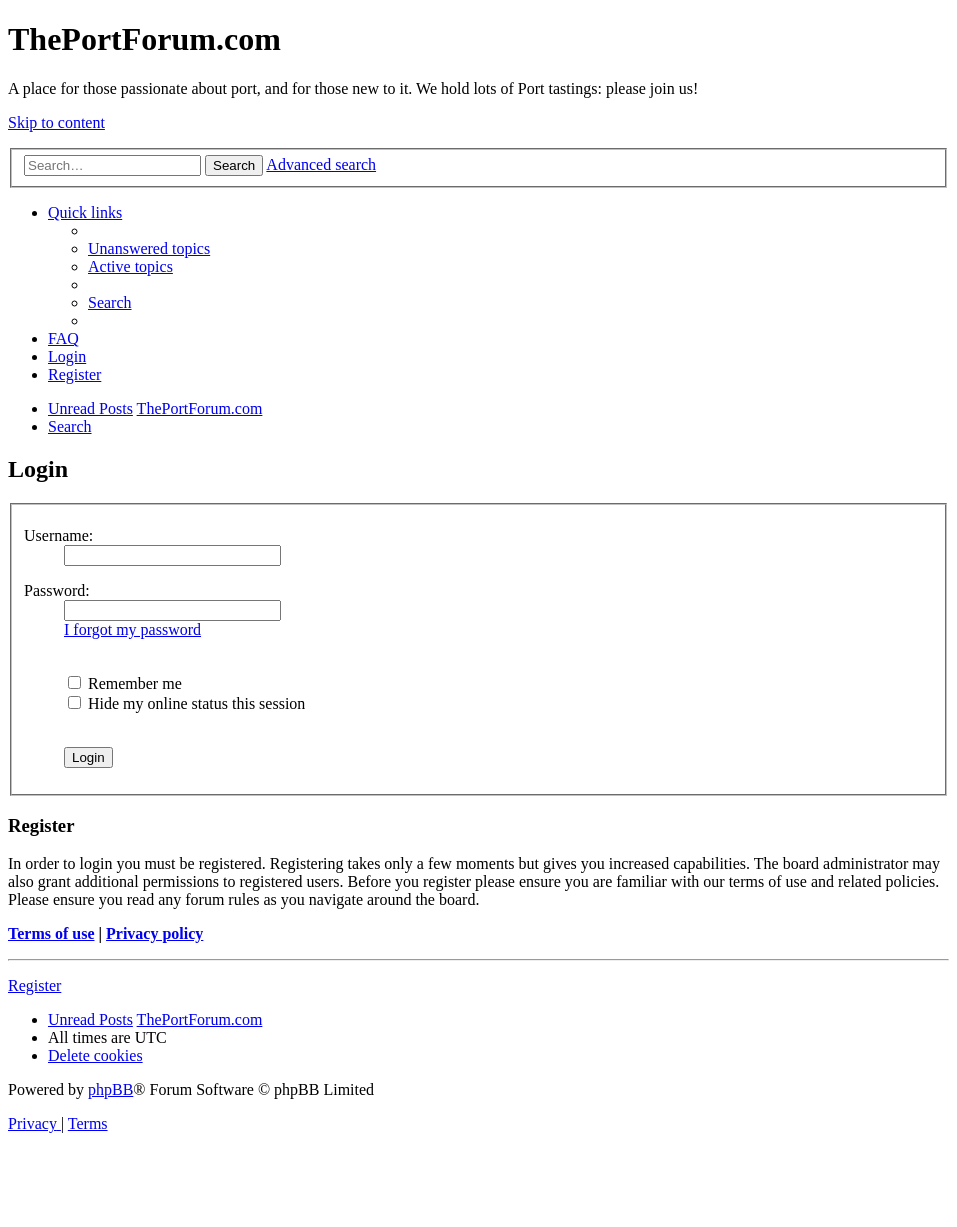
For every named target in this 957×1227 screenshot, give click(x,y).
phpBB (110, 1089)
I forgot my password (132, 629)
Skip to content (56, 122)
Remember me (125, 683)
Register (34, 985)
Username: (58, 535)
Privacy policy (154, 933)
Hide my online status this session (186, 703)
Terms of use (51, 933)
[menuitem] (149, 248)
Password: (57, 590)
